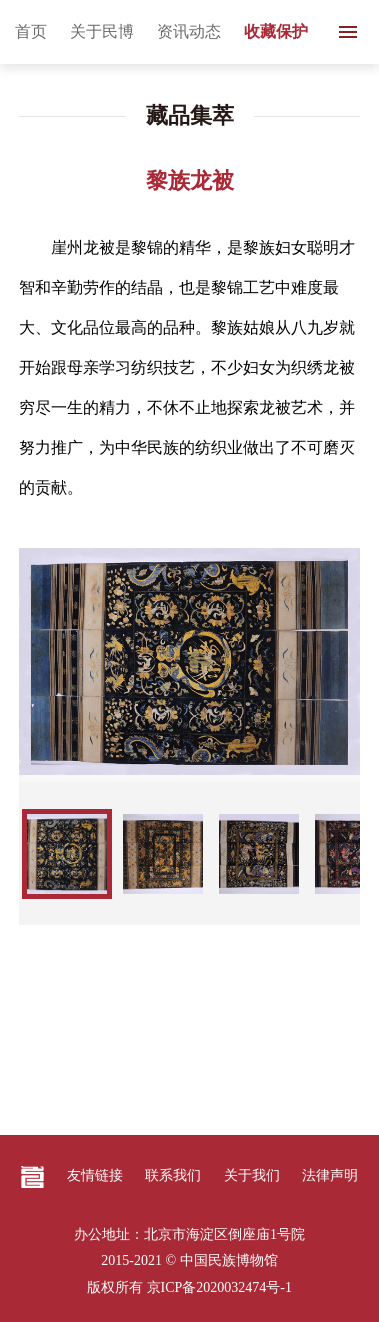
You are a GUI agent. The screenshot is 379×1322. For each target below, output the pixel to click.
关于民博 (102, 31)
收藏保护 (276, 31)
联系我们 (173, 1175)
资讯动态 (189, 31)
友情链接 (95, 1175)
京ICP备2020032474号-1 (219, 1287)
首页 (31, 31)
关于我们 (252, 1175)
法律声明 (330, 1175)
